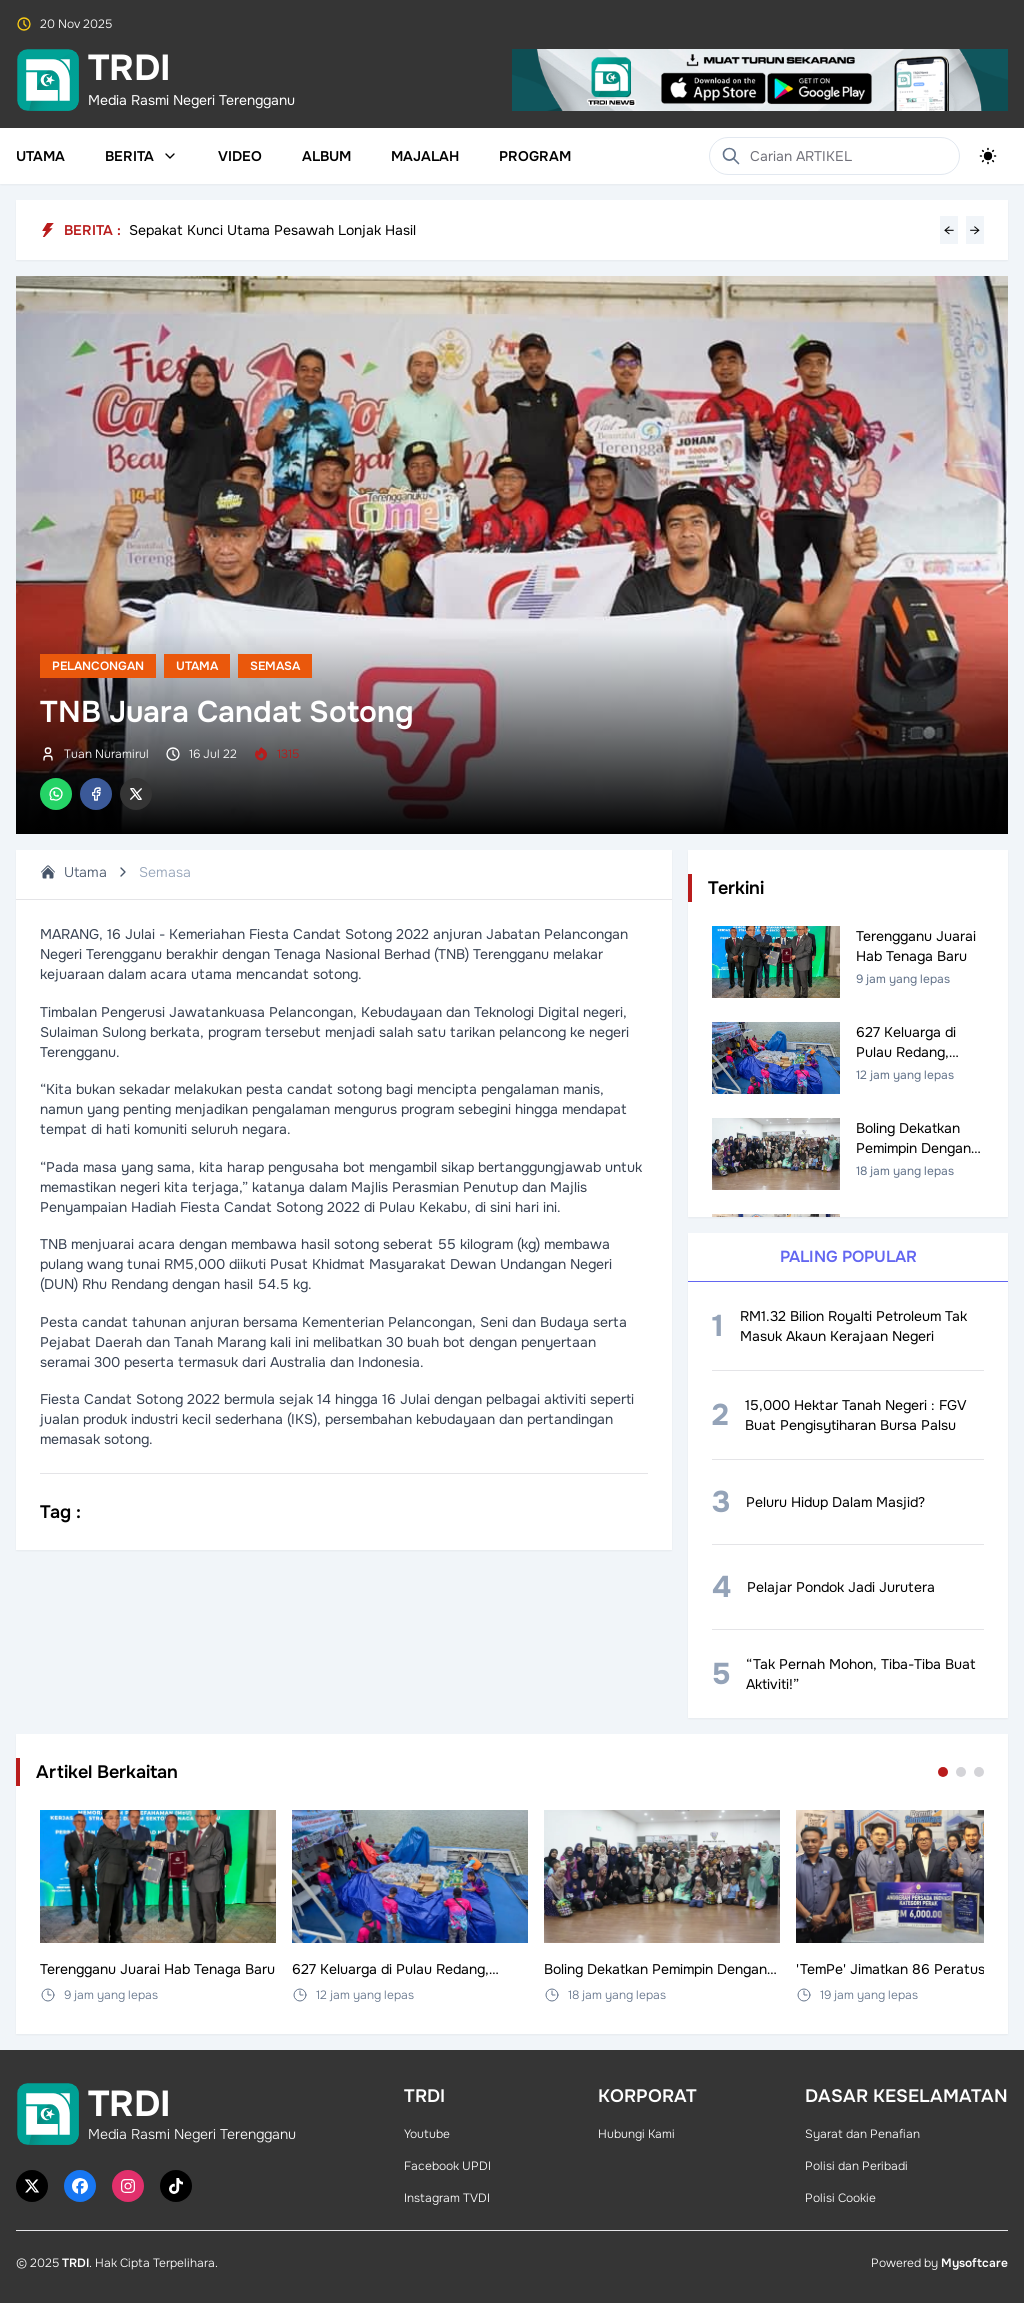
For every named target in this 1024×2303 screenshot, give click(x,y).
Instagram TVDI (447, 2198)
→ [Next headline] (975, 230)
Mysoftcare (974, 2263)
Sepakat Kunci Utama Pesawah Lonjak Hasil (272, 230)
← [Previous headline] (949, 230)
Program (535, 156)
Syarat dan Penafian (862, 2134)
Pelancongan (98, 666)
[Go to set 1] (943, 1772)
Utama (40, 156)
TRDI (75, 2263)
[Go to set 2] (961, 1772)
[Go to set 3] (979, 1772)
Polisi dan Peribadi (856, 2166)
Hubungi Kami (636, 2134)
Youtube (427, 2134)
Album (326, 156)
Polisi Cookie (840, 2198)
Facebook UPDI (447, 2166)
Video (240, 156)
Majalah (425, 156)
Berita (141, 156)
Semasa (275, 666)
